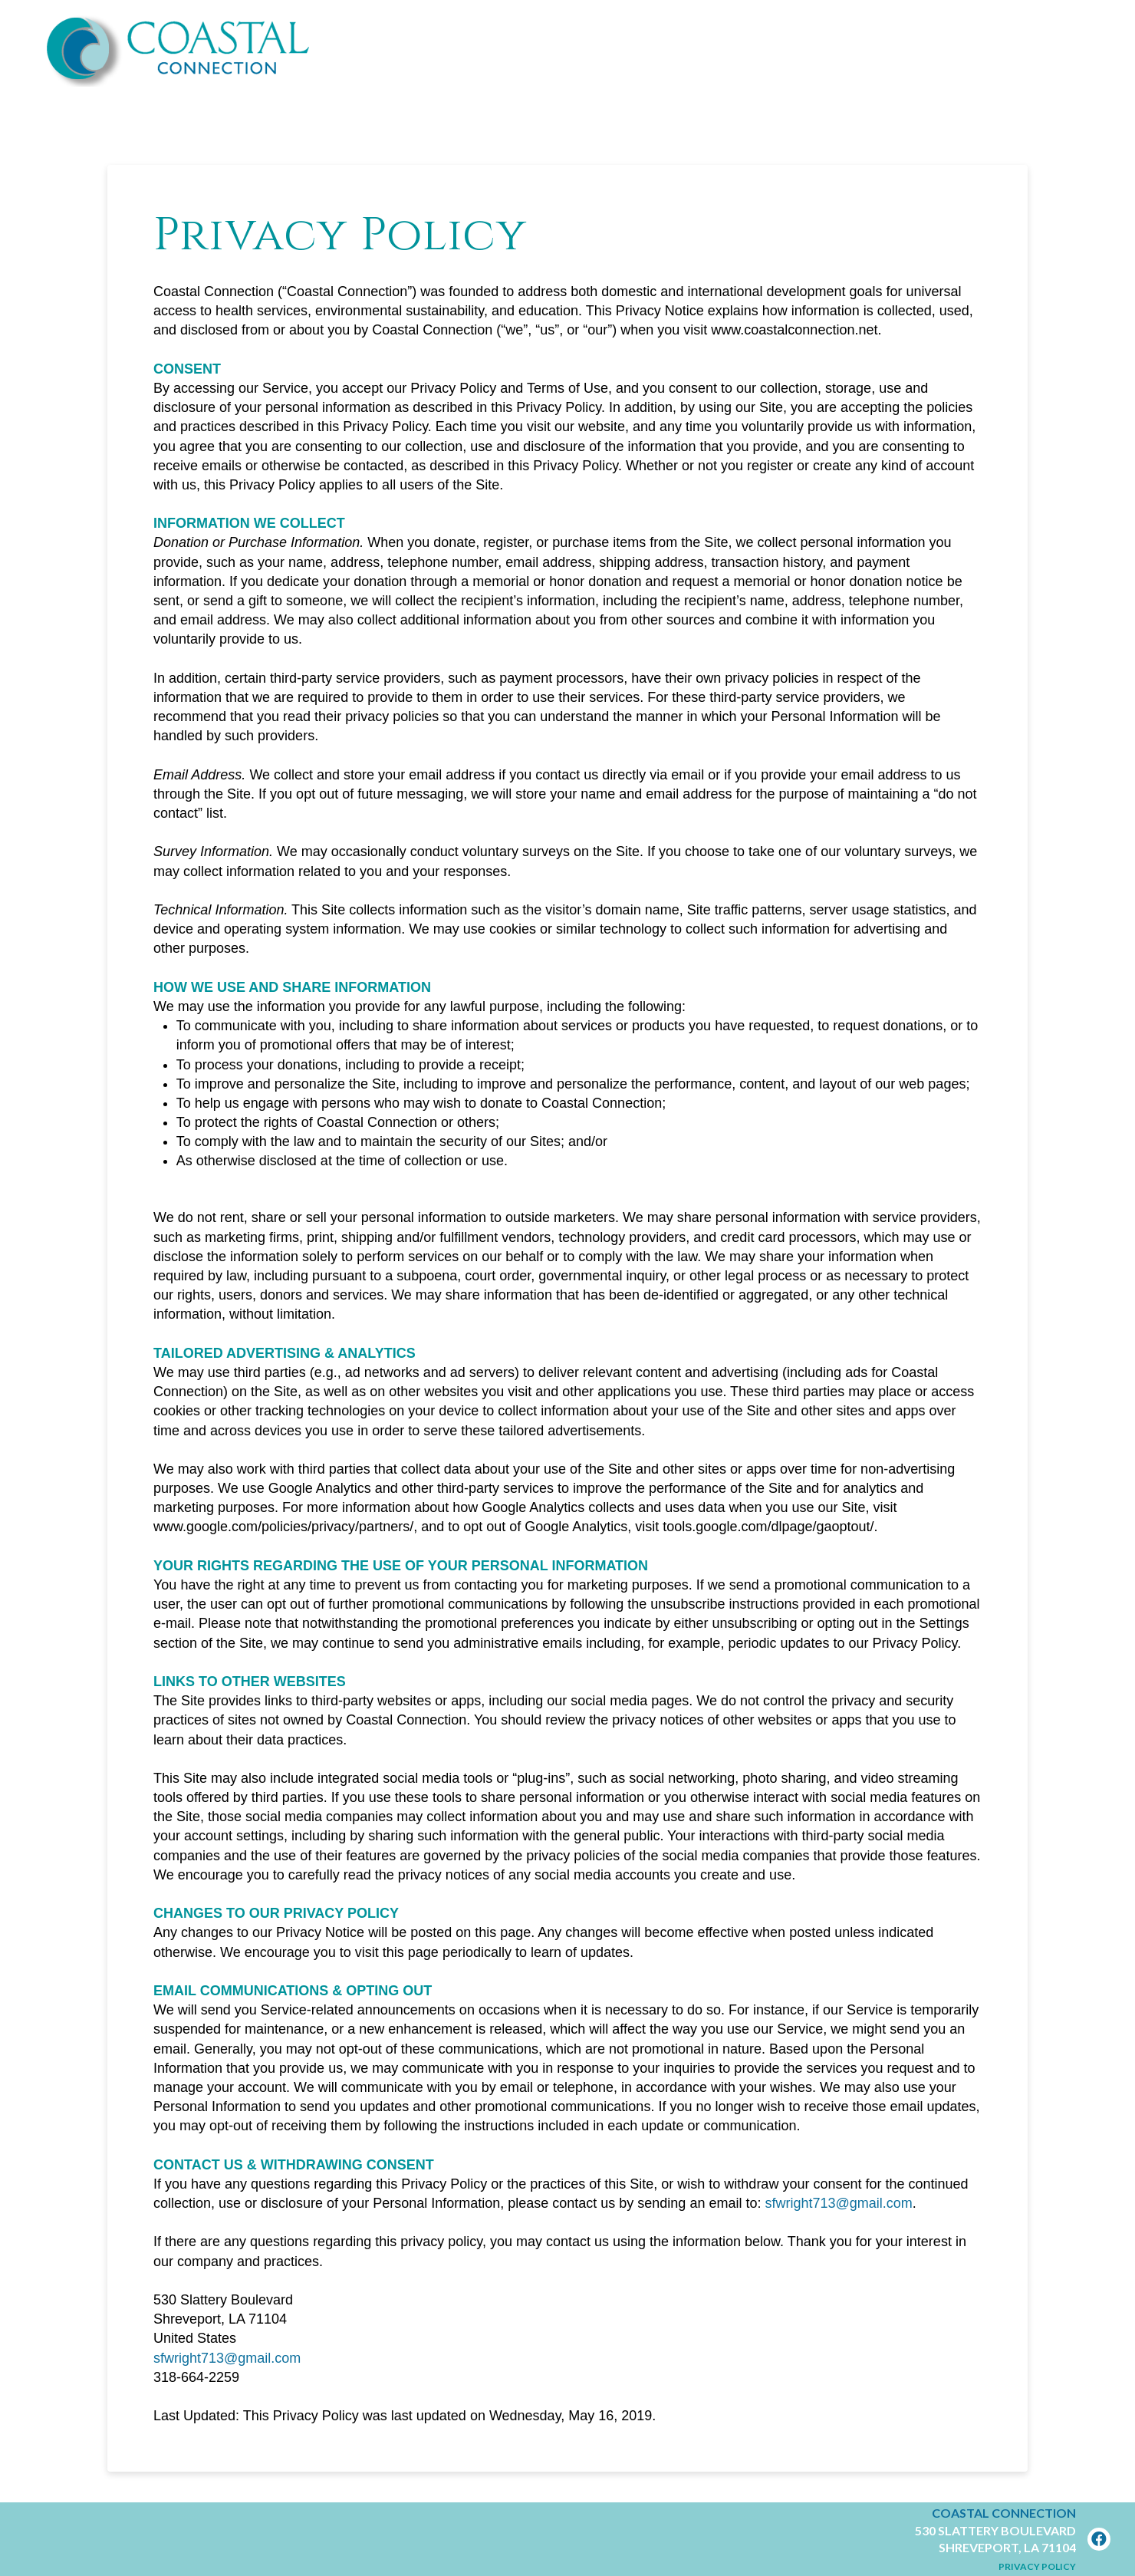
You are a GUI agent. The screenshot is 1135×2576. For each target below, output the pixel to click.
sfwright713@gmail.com (838, 2203)
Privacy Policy (1037, 2566)
